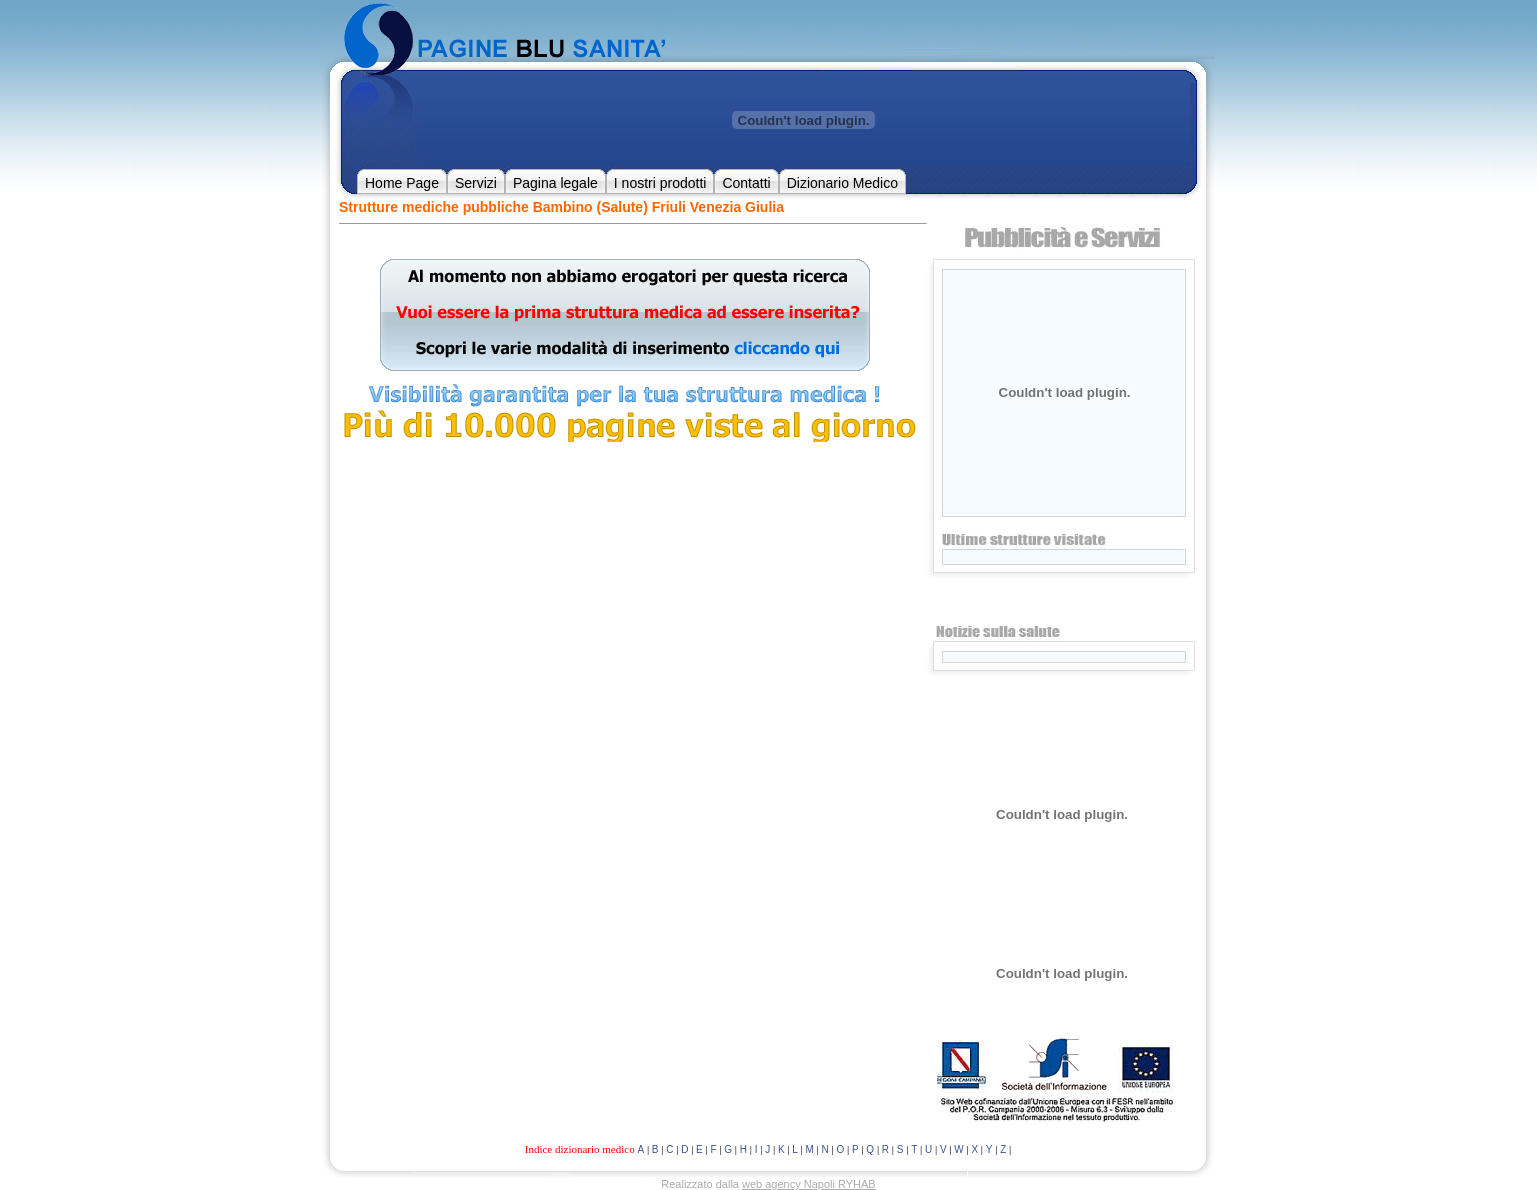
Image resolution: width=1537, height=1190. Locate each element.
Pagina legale (555, 183)
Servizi (476, 183)
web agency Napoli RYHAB (809, 1184)
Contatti (746, 183)
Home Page (402, 183)
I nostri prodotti (660, 183)
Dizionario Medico (842, 183)
